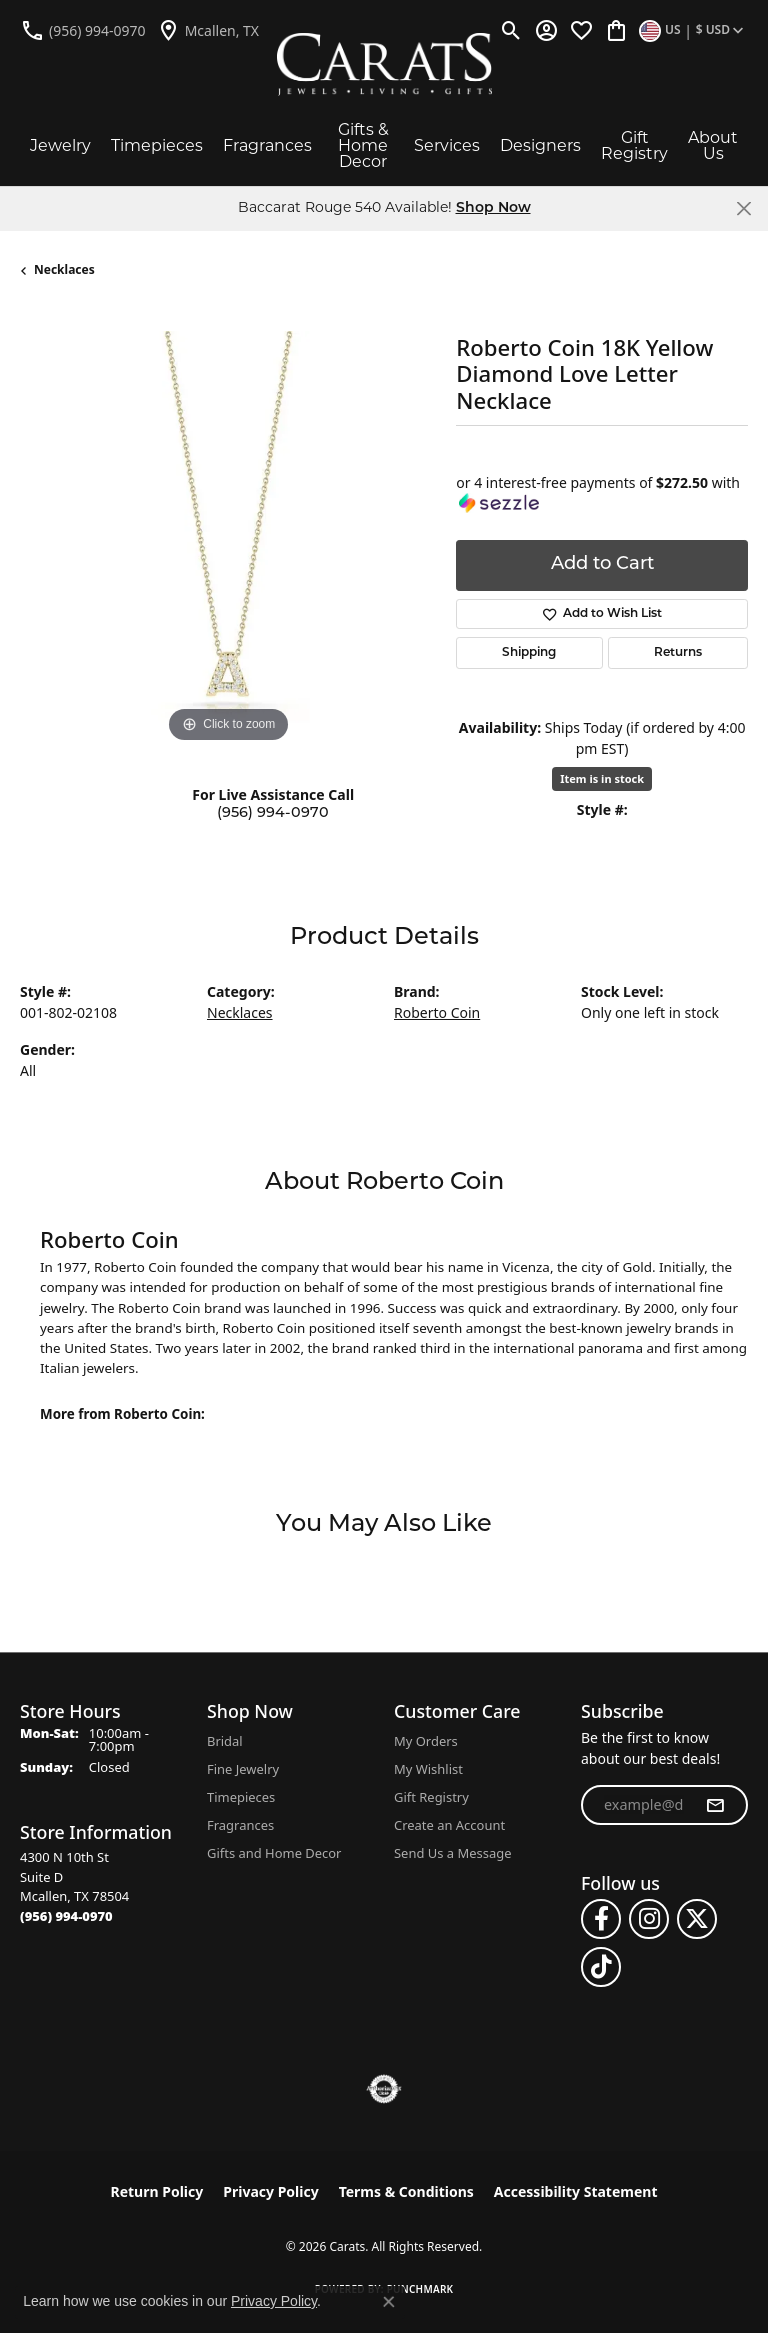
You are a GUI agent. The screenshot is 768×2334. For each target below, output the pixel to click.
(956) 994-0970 (273, 813)
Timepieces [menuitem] (241, 1797)
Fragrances (267, 145)
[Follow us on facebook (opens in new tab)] (601, 1919)
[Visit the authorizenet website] (384, 2089)
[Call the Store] (66, 1916)
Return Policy (157, 2191)
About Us (713, 145)
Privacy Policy (270, 2191)
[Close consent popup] (389, 2302)
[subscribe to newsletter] (715, 1805)
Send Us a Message (452, 1853)
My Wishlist (428, 1769)
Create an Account (449, 1825)
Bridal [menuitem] (225, 1741)
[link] (83, 30)
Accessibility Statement (576, 2191)
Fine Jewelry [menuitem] (243, 1769)
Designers (540, 145)
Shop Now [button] (493, 208)
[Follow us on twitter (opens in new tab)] (697, 1919)
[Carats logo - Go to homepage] (384, 64)
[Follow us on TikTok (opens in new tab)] (601, 1967)
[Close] (743, 208)
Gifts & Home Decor (363, 145)
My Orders (426, 1741)
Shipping (529, 653)
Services (447, 145)
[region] (228, 539)
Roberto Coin (437, 1012)
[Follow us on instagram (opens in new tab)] (649, 1919)
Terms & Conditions (406, 2191)
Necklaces (64, 269)
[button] (511, 30)
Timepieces (157, 145)
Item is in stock (602, 778)
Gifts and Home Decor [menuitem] (274, 1853)
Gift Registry (634, 145)
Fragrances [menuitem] (240, 1825)
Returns (678, 653)
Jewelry (60, 145)
